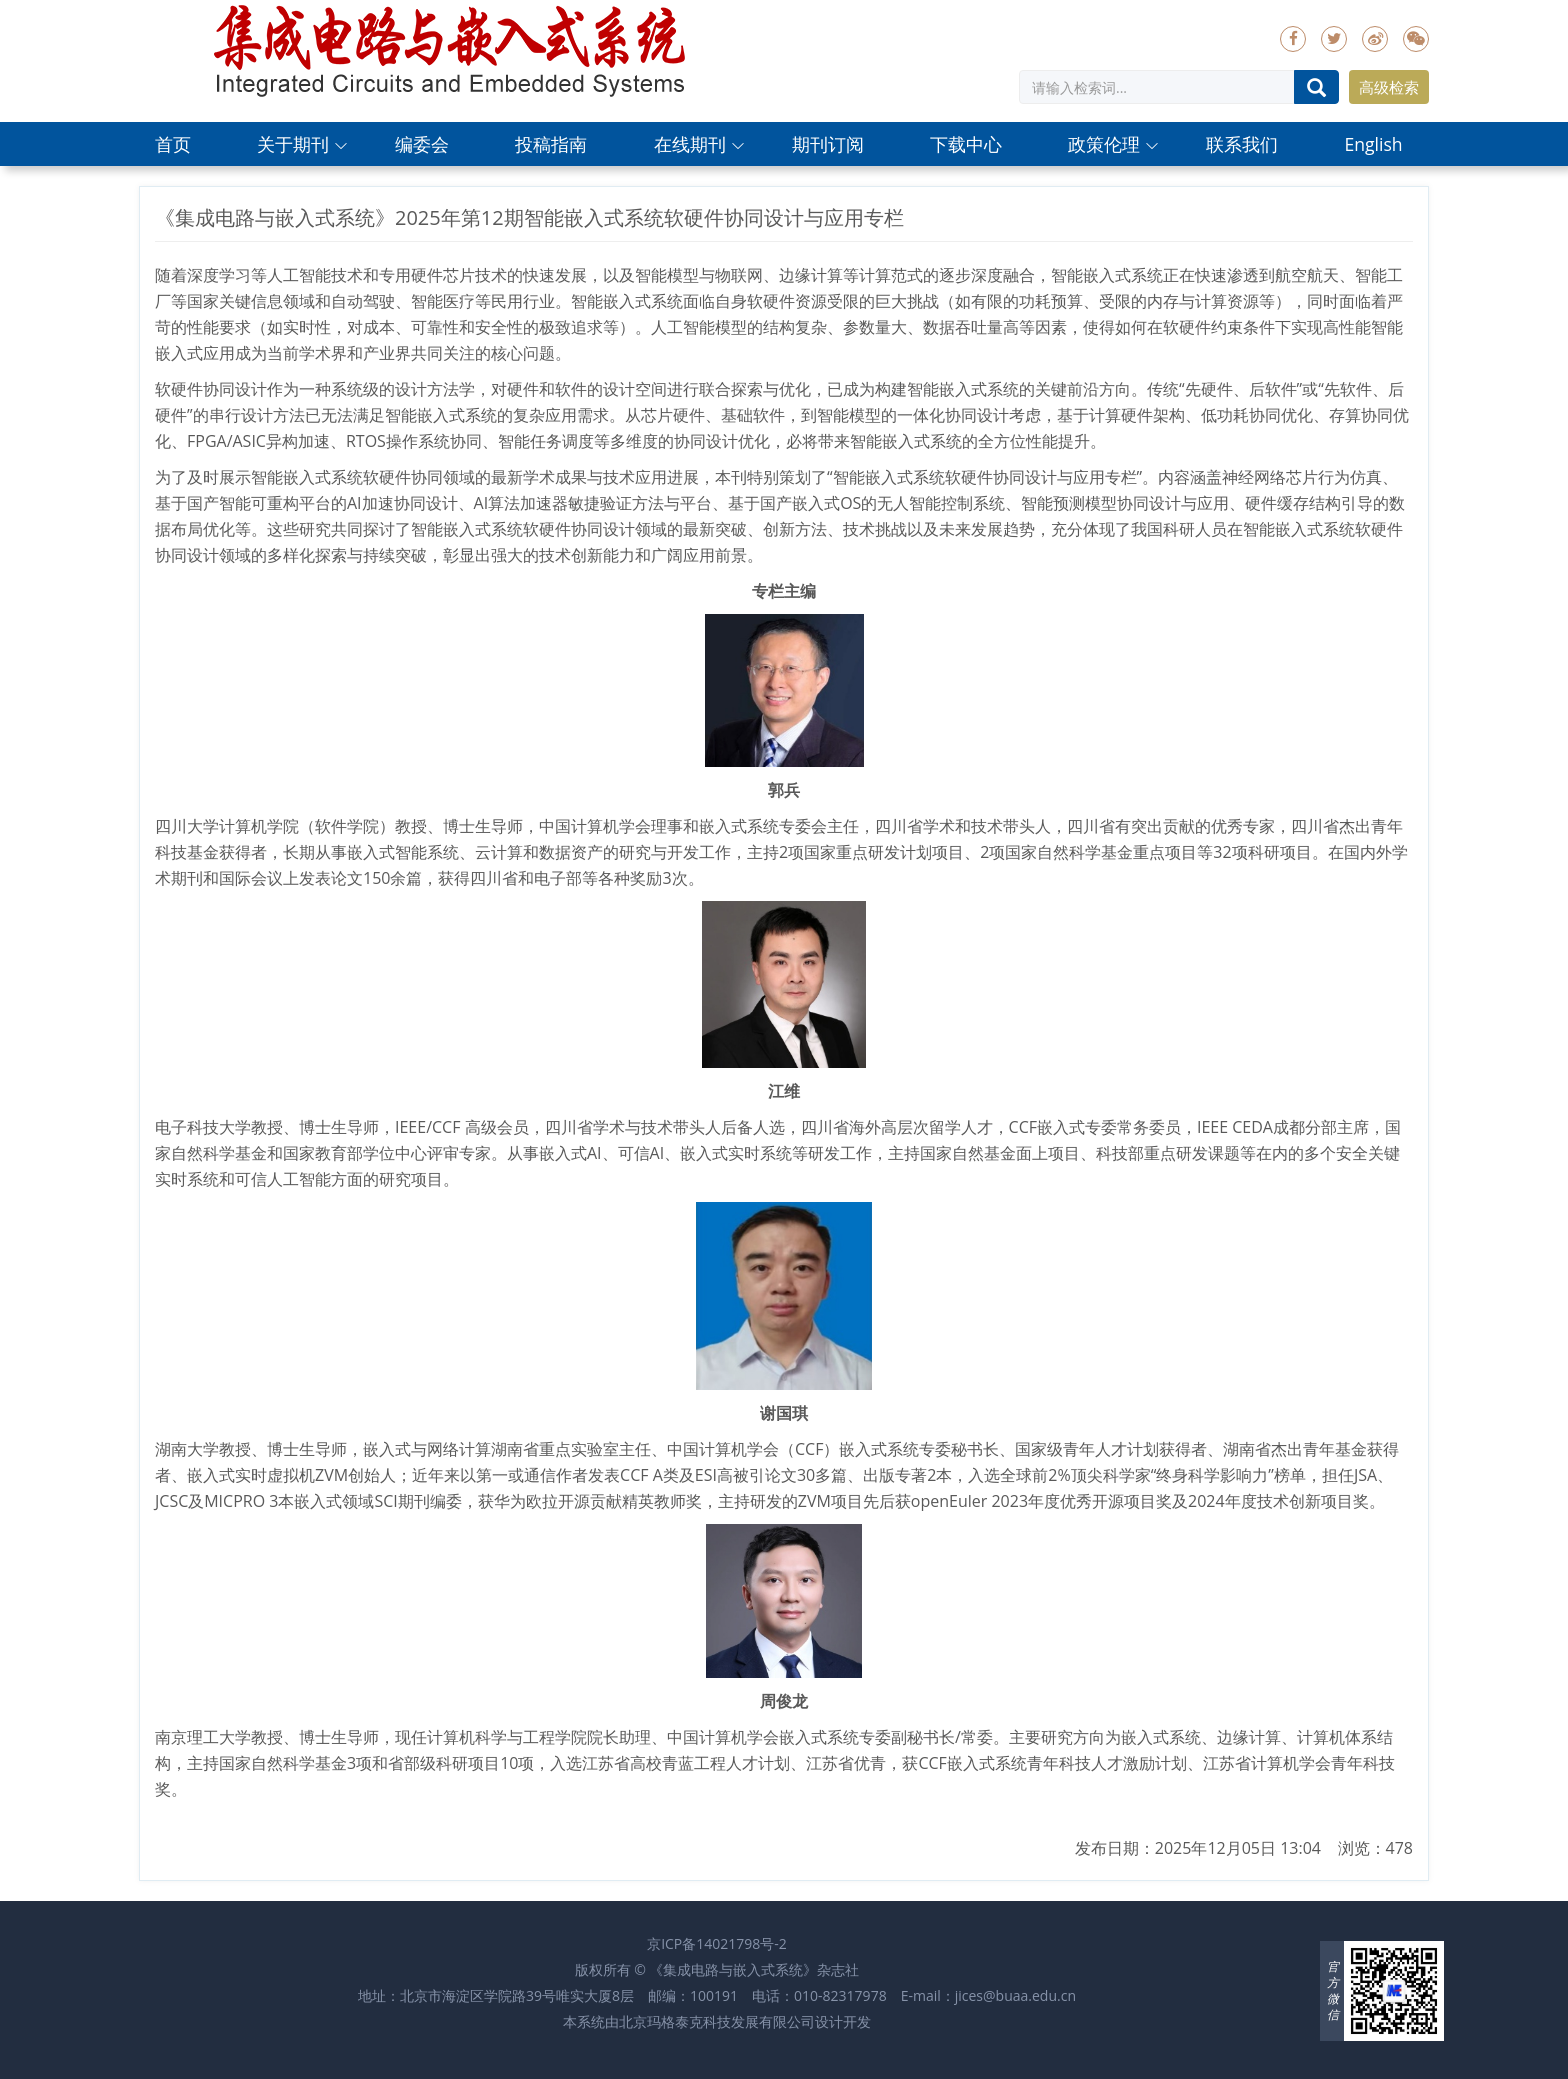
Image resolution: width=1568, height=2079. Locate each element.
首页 (173, 144)
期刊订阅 (828, 144)
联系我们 (1242, 144)
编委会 (422, 144)
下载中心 (966, 144)
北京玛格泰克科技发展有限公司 (717, 2021)
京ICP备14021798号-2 (717, 1943)
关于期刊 (293, 144)
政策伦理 (1104, 144)
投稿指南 (551, 144)
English (1373, 144)
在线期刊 (690, 144)
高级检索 (1389, 87)
